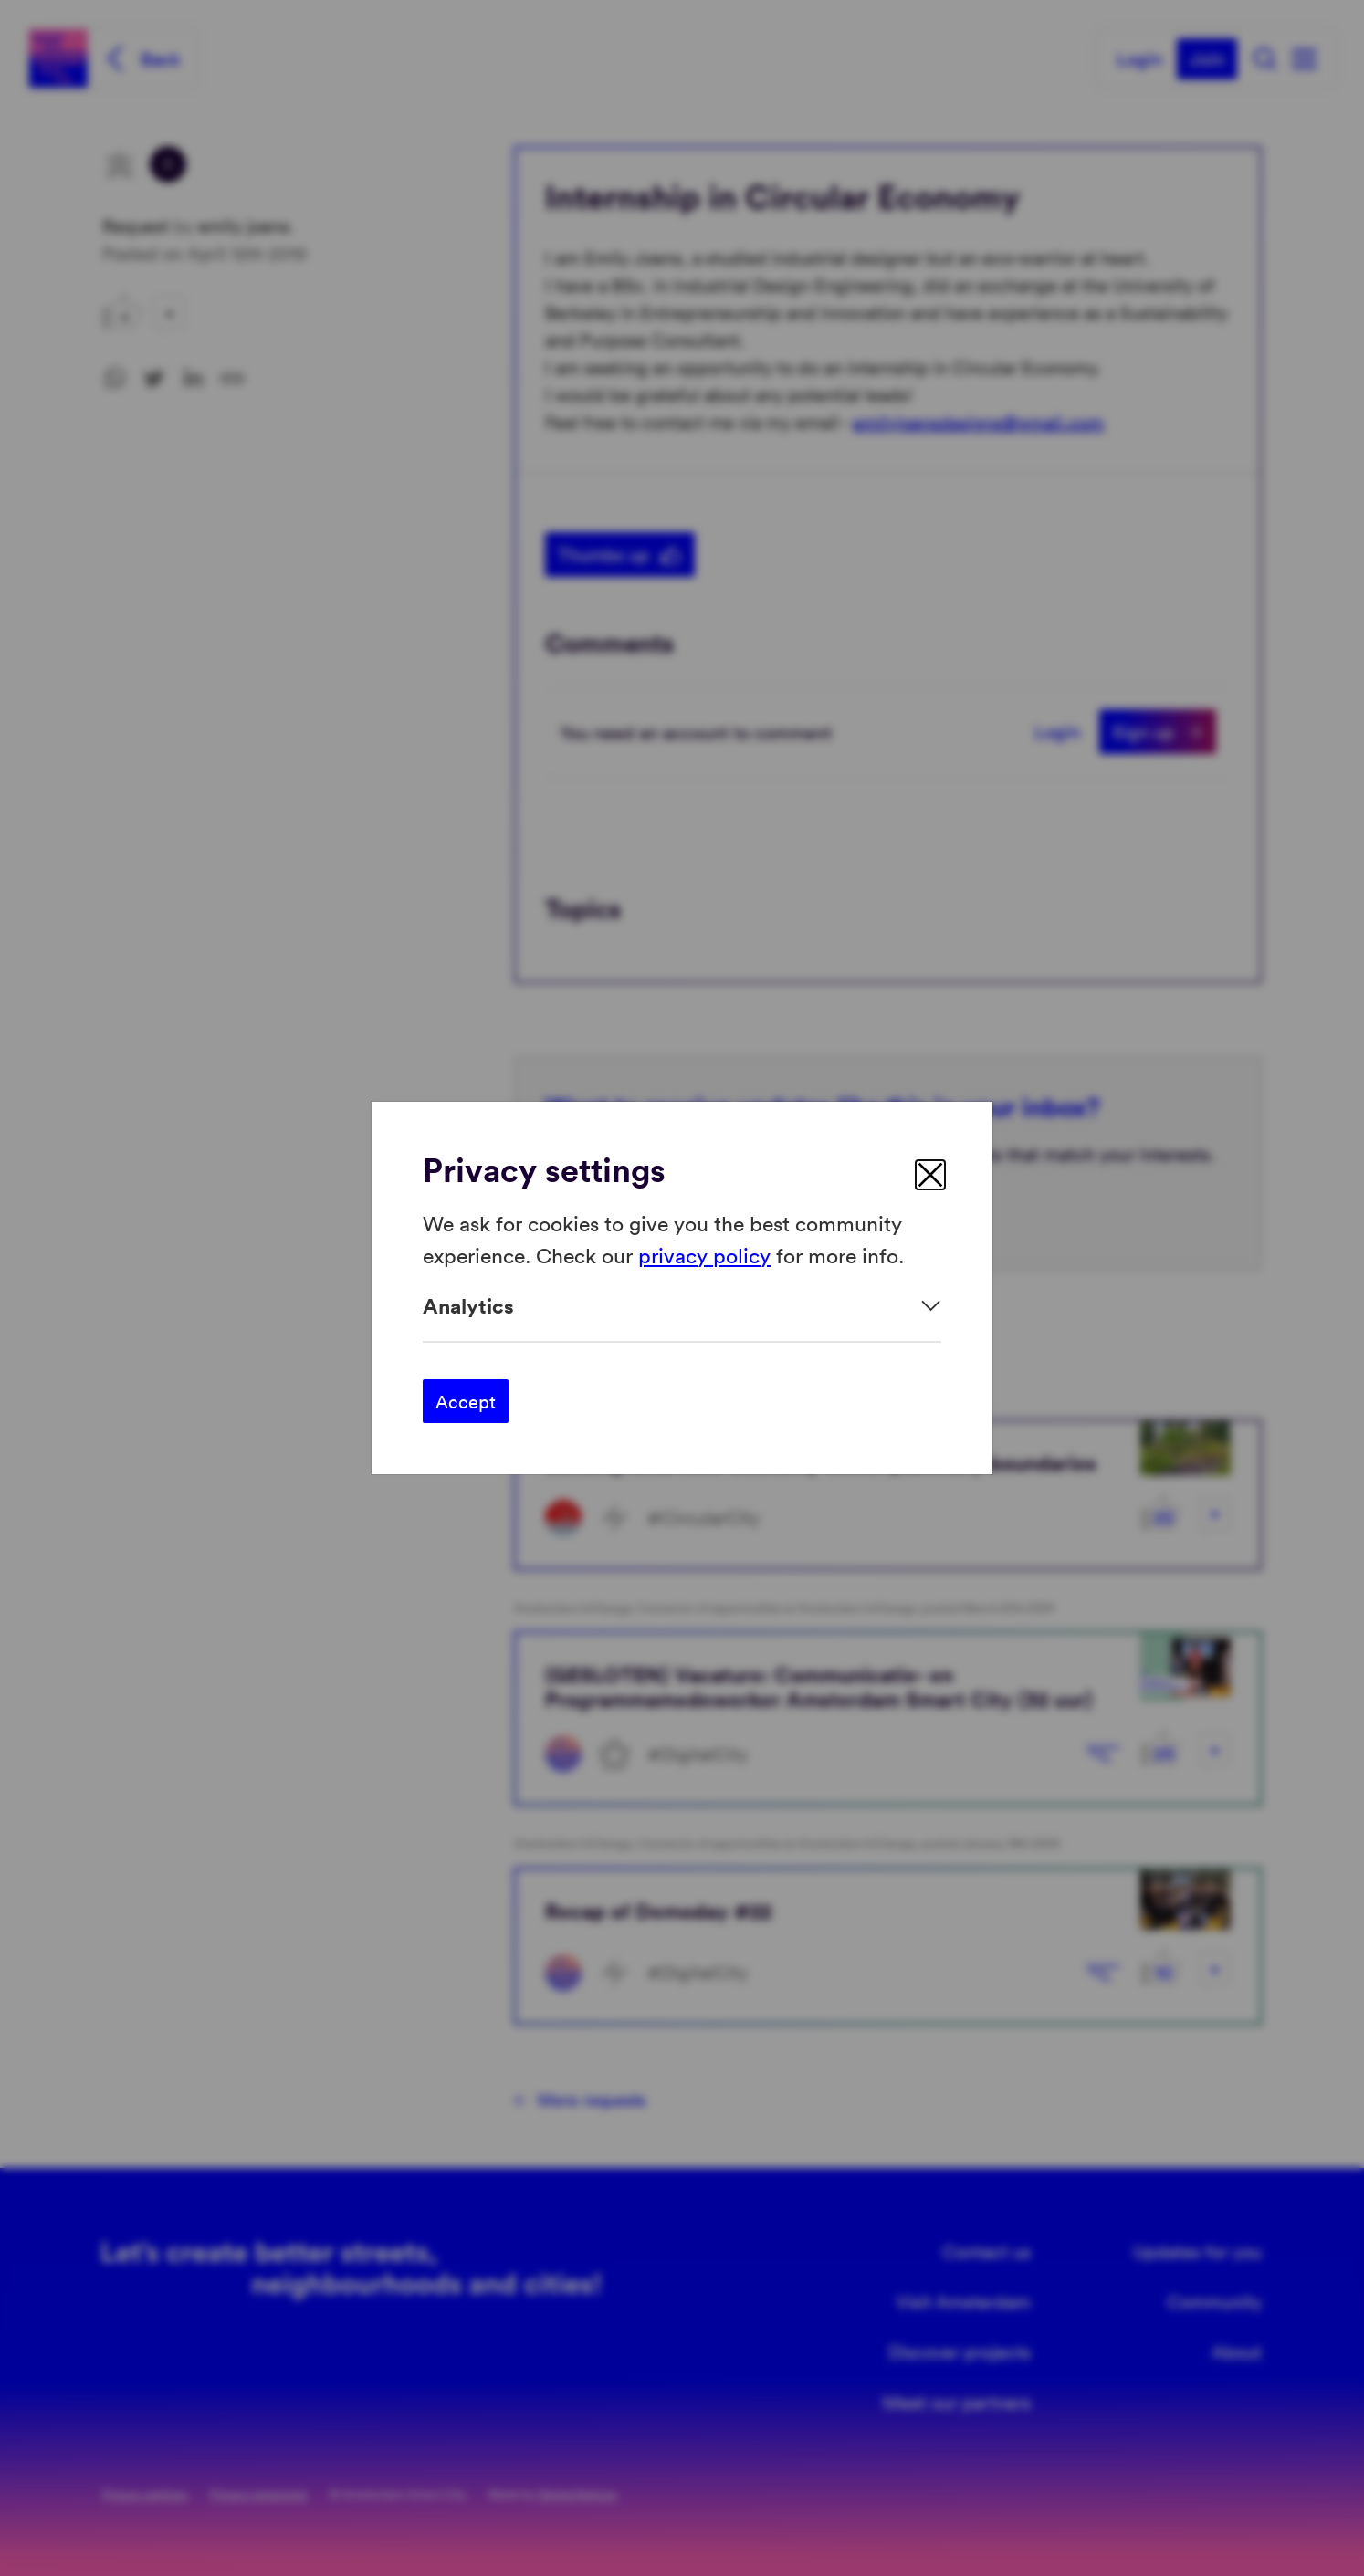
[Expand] (682, 1306)
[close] (930, 1174)
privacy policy (704, 1254)
